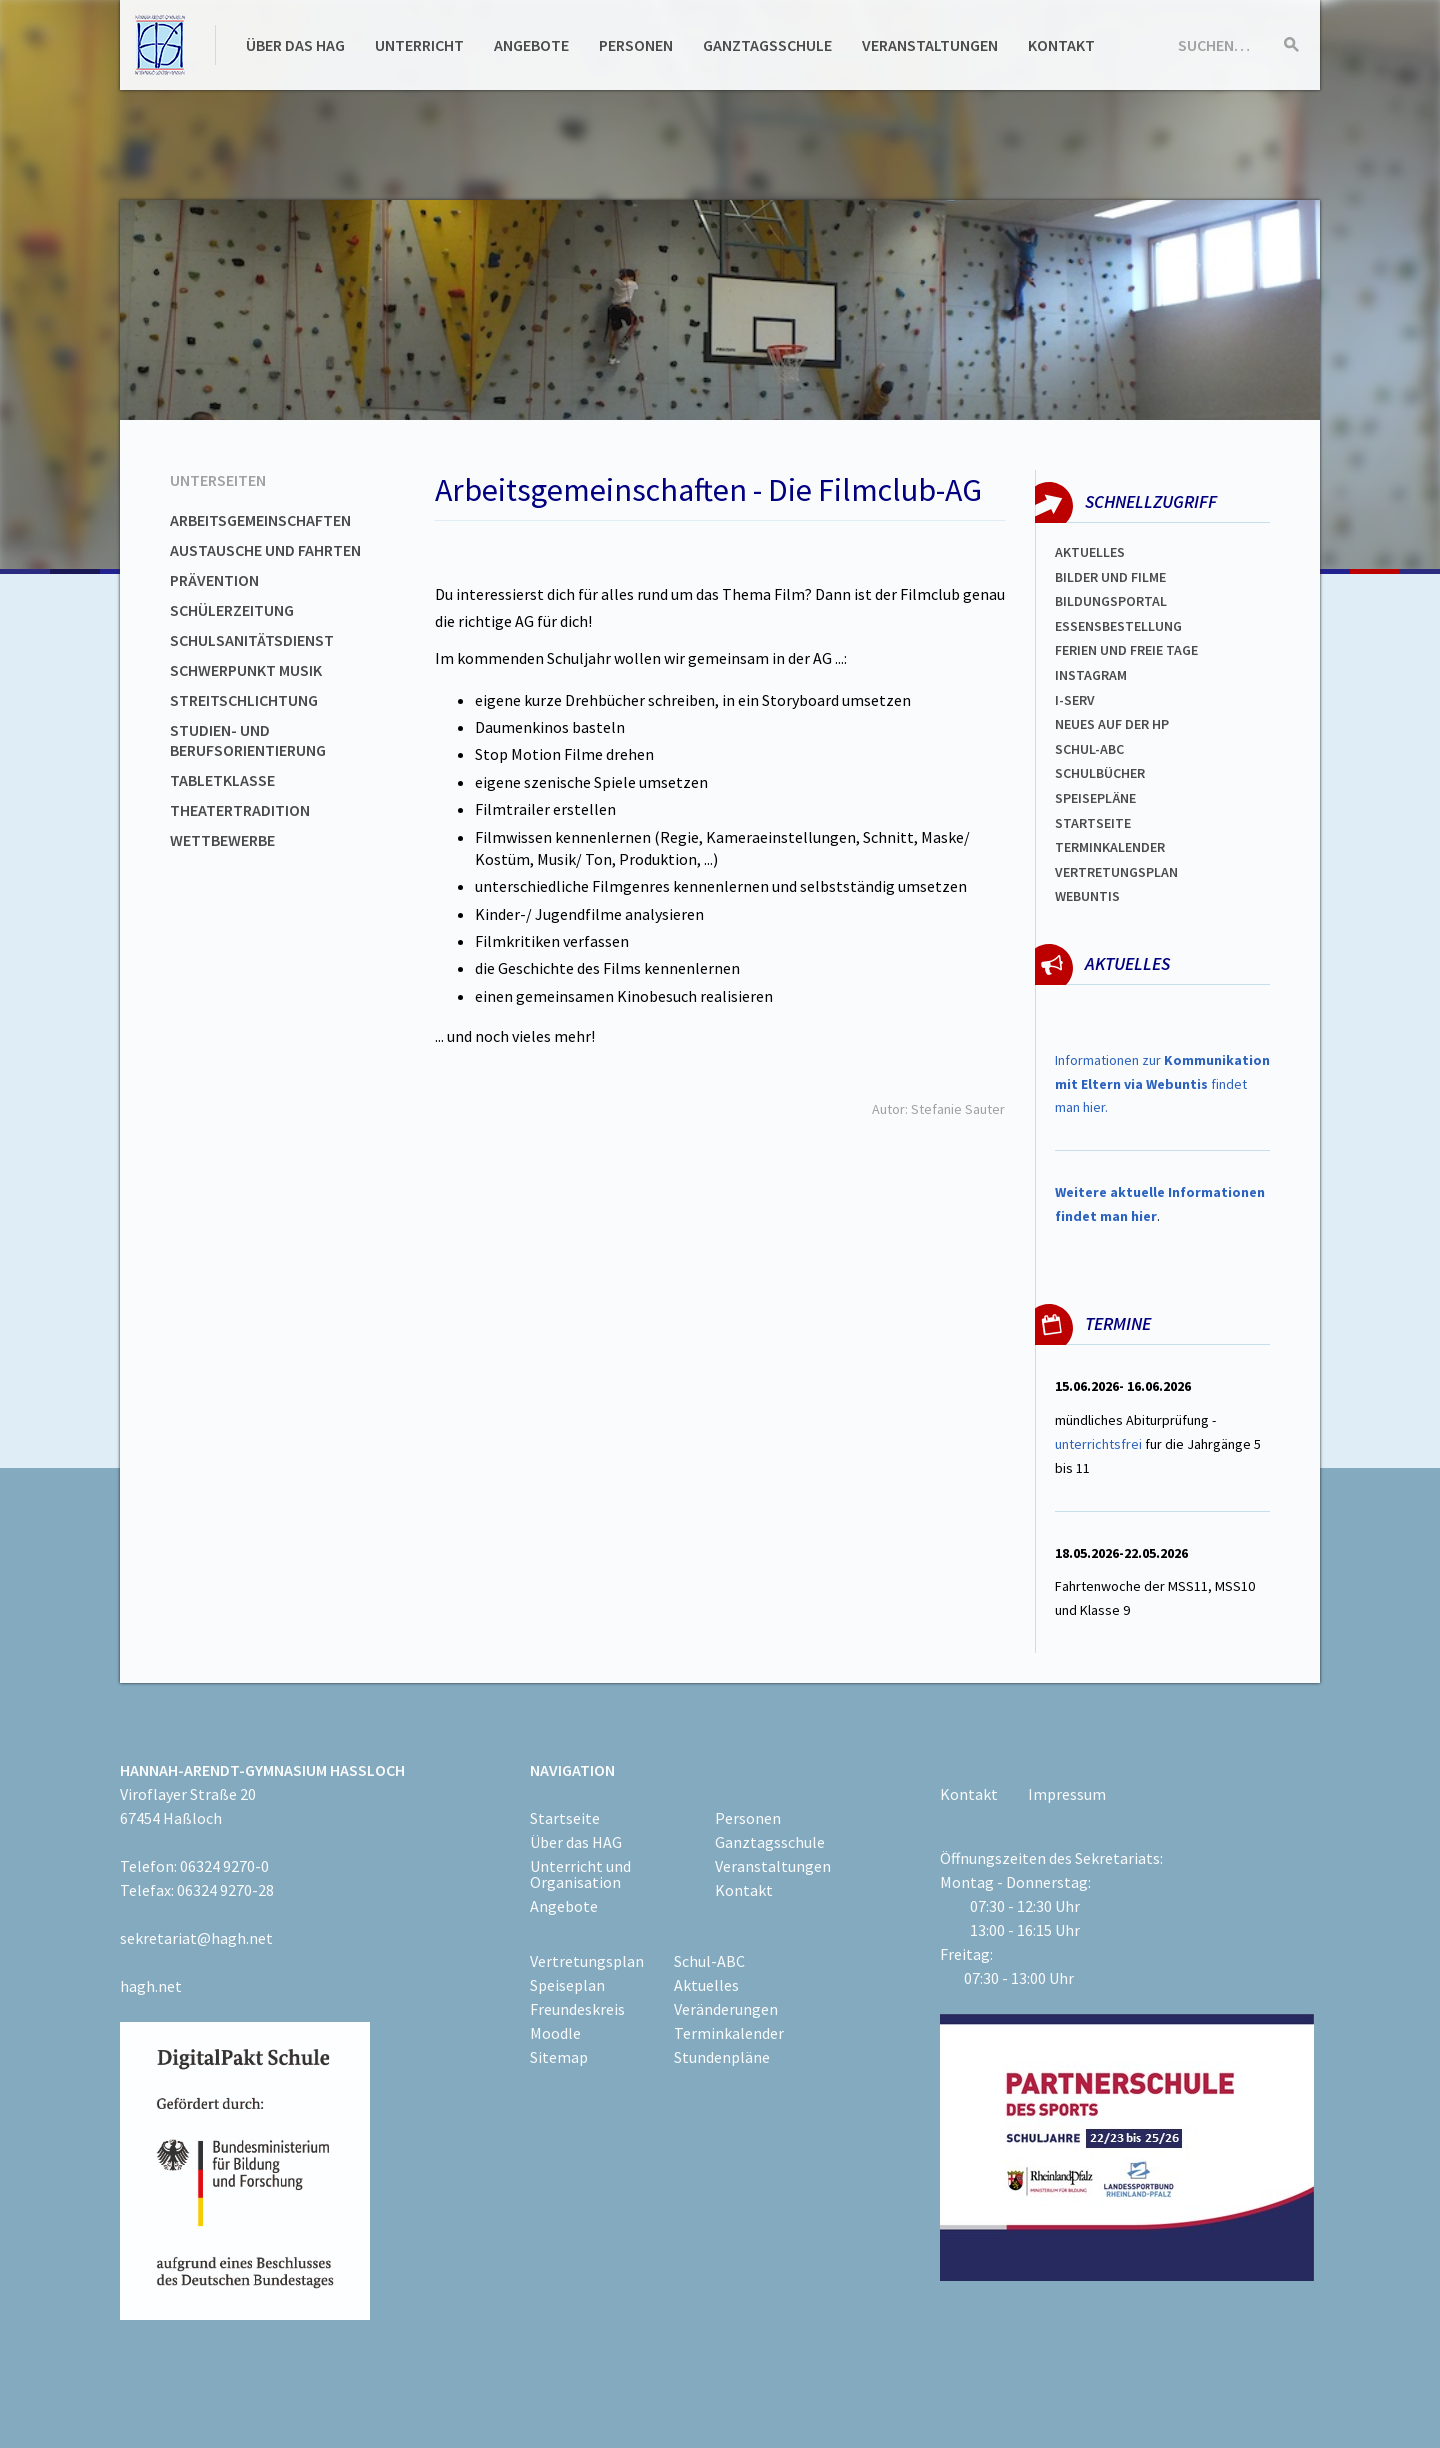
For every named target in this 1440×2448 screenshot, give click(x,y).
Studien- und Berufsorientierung (248, 740)
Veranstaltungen (930, 45)
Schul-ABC (709, 1961)
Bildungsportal (1111, 601)
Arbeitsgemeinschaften (260, 520)
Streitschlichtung (244, 700)
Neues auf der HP (1112, 724)
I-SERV (1075, 700)
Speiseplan (567, 1985)
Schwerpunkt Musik (246, 670)
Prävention (214, 580)
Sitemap (559, 2057)
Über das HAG (295, 45)
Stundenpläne (722, 2057)
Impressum (1067, 1794)
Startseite (1093, 823)
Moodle (555, 2033)
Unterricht (419, 45)
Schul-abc (1089, 749)
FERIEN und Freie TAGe (1126, 650)
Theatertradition (240, 810)
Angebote (531, 45)
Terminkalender (1110, 847)
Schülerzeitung (232, 610)
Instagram (1091, 675)
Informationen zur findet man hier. (1162, 1084)
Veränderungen (726, 2009)
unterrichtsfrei (1098, 1444)
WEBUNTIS (1087, 896)
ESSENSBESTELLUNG (1118, 626)
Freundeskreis (577, 2009)
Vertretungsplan (1116, 872)
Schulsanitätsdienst (252, 640)
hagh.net (151, 1986)
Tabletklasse (222, 780)
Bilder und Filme (1110, 577)
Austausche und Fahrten (265, 550)
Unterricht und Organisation (580, 1874)
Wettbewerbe (222, 840)
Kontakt (1061, 45)
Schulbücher (1100, 773)
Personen (636, 45)
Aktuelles (1090, 552)
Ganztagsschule (767, 45)
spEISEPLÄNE (1095, 798)
